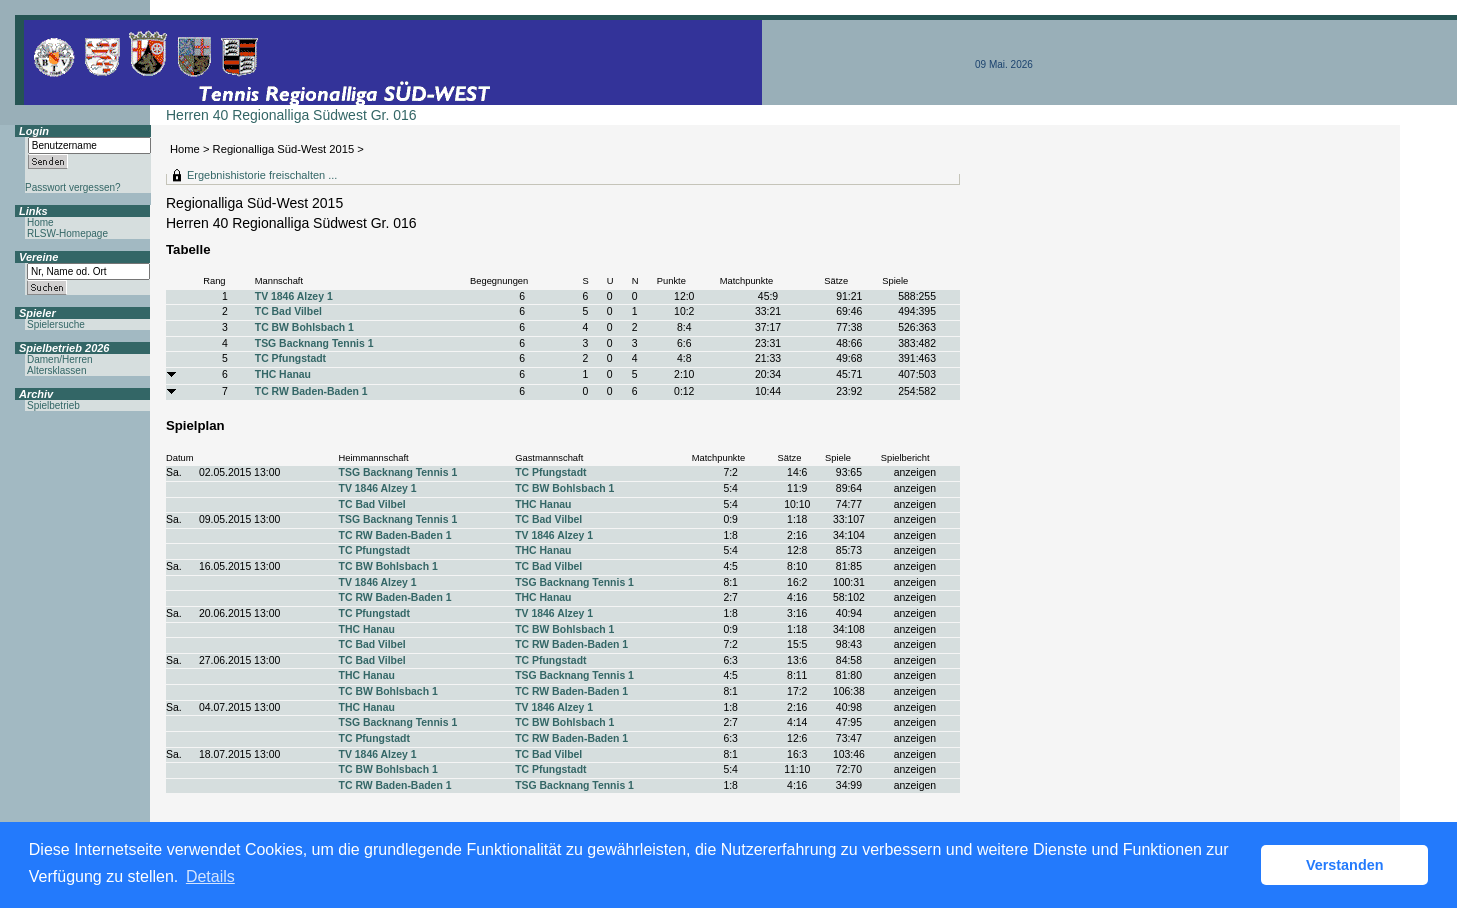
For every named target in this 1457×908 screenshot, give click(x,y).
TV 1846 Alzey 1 (294, 296)
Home (185, 149)
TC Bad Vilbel (288, 311)
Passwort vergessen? (73, 187)
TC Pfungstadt (290, 358)
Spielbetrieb (53, 405)
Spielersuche (56, 324)
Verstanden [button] (1345, 865)
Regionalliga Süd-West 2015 (284, 149)
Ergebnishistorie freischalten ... (262, 175)
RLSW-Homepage (67, 233)
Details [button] (210, 876)
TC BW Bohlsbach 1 (304, 327)
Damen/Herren (60, 359)
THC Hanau (283, 374)
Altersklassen (56, 370)
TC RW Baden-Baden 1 (311, 391)
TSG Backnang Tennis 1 (314, 343)
